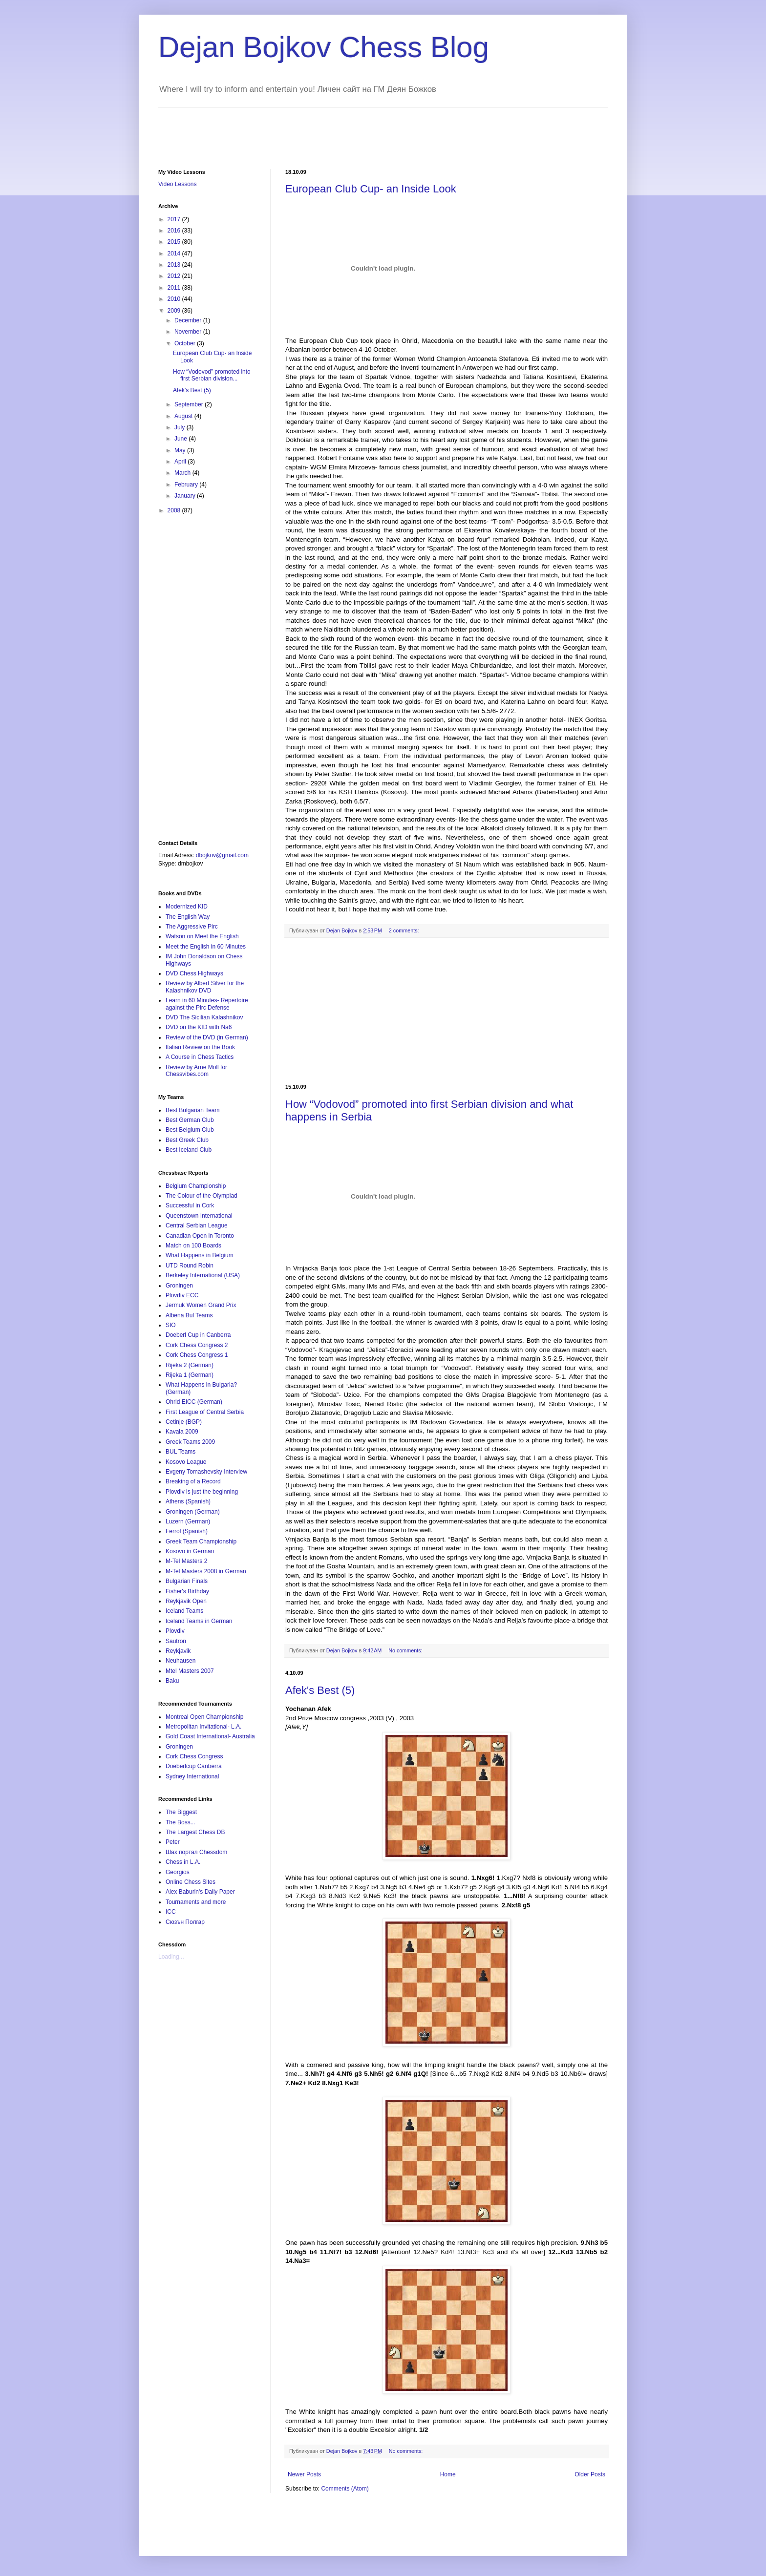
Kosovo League (186, 1461)
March (183, 472)
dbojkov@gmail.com (222, 855)
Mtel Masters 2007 (190, 1671)
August (184, 416)
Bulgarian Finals (187, 1581)
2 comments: (404, 930)
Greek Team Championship (201, 1541)
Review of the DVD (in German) (207, 1037)
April (181, 461)
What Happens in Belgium (200, 1255)
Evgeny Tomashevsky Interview (206, 1471)
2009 (175, 310)
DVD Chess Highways (194, 973)
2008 (175, 510)
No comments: (405, 1650)
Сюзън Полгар (185, 1922)
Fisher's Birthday (187, 1591)
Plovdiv (175, 1630)
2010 (175, 299)
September (189, 404)
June (181, 438)
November (188, 331)
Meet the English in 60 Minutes (206, 946)
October (185, 343)
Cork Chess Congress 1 (197, 1354)
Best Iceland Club (189, 1149)
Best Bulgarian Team (193, 1110)
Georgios (178, 1872)
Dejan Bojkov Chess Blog (323, 47)
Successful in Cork (190, 1205)
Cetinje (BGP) (184, 1421)
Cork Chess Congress (194, 1756)
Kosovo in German (190, 1551)
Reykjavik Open (186, 1601)
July (180, 427)
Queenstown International (199, 1215)
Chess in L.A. (183, 1861)
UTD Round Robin (189, 1265)
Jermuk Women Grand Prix (201, 1305)
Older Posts (589, 2474)
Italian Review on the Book (200, 1047)
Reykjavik (178, 1650)
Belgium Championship (196, 1185)
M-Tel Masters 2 (186, 1561)
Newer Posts (304, 2474)
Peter (173, 1841)
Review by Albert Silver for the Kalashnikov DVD (205, 986)
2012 (175, 276)
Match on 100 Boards (193, 1245)
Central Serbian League (197, 1225)
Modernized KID (187, 906)
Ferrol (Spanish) (187, 1531)
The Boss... (180, 1822)
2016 (175, 230)
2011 (175, 287)
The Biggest (181, 1812)
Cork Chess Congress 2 (197, 1345)
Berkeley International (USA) (203, 1275)
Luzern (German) (188, 1521)
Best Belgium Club (190, 1129)
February (186, 484)
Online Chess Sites (190, 1882)
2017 (175, 219)
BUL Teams (180, 1451)
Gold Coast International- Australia (210, 1736)
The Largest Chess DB (195, 1832)
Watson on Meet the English (202, 936)
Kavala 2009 (182, 1431)
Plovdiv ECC (182, 1295)
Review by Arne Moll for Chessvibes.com (196, 1070)
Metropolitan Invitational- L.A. (203, 1726)
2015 (175, 241)
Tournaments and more (196, 1902)
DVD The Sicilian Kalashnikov (204, 1017)
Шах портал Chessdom (196, 1852)
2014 (175, 253)
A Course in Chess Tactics (200, 1057)
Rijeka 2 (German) (189, 1365)
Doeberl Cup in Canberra (198, 1334)
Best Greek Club (187, 1140)
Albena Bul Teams (189, 1315)
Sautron (176, 1641)
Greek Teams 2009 (190, 1441)
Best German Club (190, 1120)
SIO (171, 1325)
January (185, 495)
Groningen (179, 1285)
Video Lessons (177, 184)
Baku (172, 1680)
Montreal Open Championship (204, 1716)
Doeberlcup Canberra (194, 1766)
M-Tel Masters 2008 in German (206, 1571)
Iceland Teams (184, 1610)
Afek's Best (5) (320, 1690)
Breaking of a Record (193, 1481)
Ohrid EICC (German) (194, 1401)
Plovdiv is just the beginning (202, 1491)
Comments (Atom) (344, 2488)
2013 (175, 264)
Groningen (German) (193, 1511)
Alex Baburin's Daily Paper (200, 1891)
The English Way (188, 916)
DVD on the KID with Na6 (199, 1027)
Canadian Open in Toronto (200, 1235)
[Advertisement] (336, 130)
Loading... (171, 1956)
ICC (171, 1911)
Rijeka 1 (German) (189, 1375)
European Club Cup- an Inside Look (370, 189)
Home (448, 2474)
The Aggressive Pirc (192, 926)
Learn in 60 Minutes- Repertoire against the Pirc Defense (207, 1004)
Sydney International (192, 1776)
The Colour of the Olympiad (201, 1195)
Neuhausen (180, 1660)
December (188, 320)
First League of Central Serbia (205, 1412)
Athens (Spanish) (188, 1501)
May (180, 450)
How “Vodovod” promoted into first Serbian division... (212, 375)
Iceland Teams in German (199, 1621)
